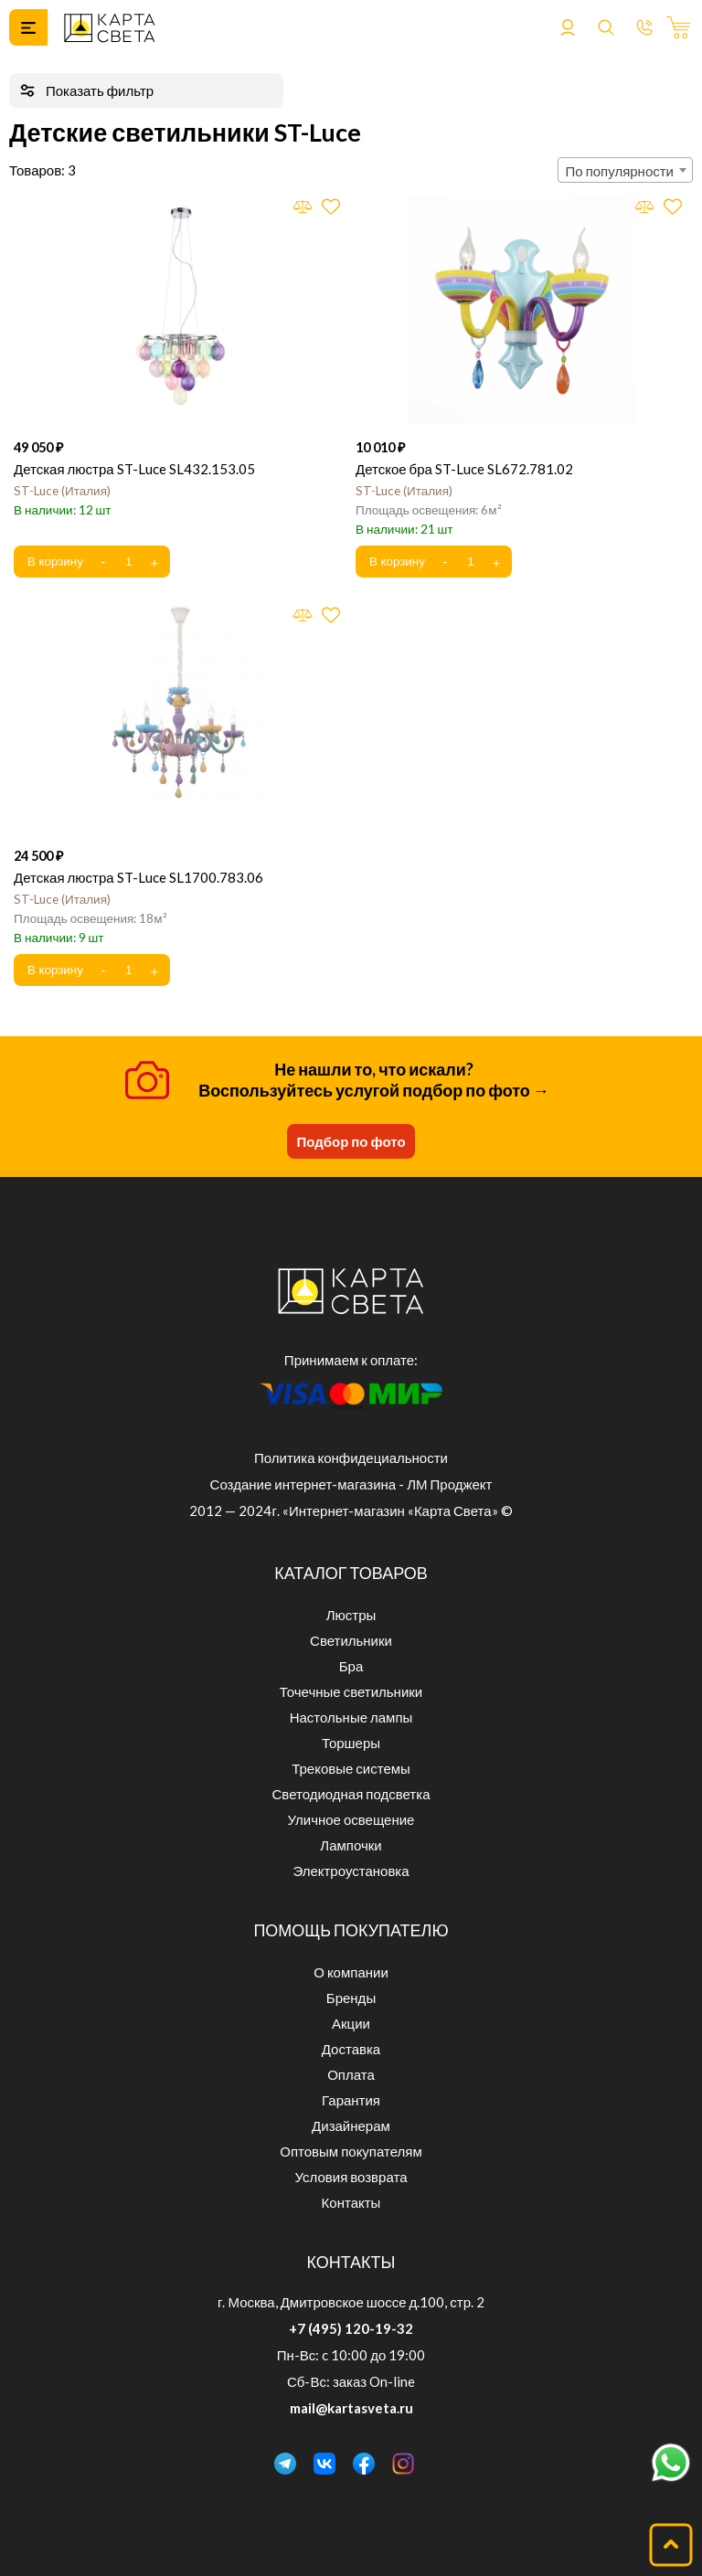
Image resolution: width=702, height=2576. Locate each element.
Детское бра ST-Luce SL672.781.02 (464, 469)
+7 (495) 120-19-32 (351, 2328)
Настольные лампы (351, 1717)
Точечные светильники (351, 1691)
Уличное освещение (351, 1819)
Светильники (351, 1640)
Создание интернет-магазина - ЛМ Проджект (351, 1484)
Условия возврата (351, 2176)
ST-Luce (62, 490)
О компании (351, 1972)
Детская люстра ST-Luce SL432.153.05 (134, 469)
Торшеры (351, 1742)
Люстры (351, 1614)
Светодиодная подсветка (351, 1794)
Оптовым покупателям (350, 2151)
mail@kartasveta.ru (351, 2408)
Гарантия (351, 2100)
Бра (351, 1666)
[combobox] (625, 170)
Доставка (351, 2049)
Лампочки (350, 1845)
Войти (567, 27)
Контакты (351, 2202)
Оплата (351, 2074)
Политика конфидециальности (351, 1457)
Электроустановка (350, 1870)
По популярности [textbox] (620, 171)
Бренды (351, 1997)
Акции (351, 2023)
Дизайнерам (351, 2125)
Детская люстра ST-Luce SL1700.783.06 (138, 877)
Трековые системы (351, 1768)
